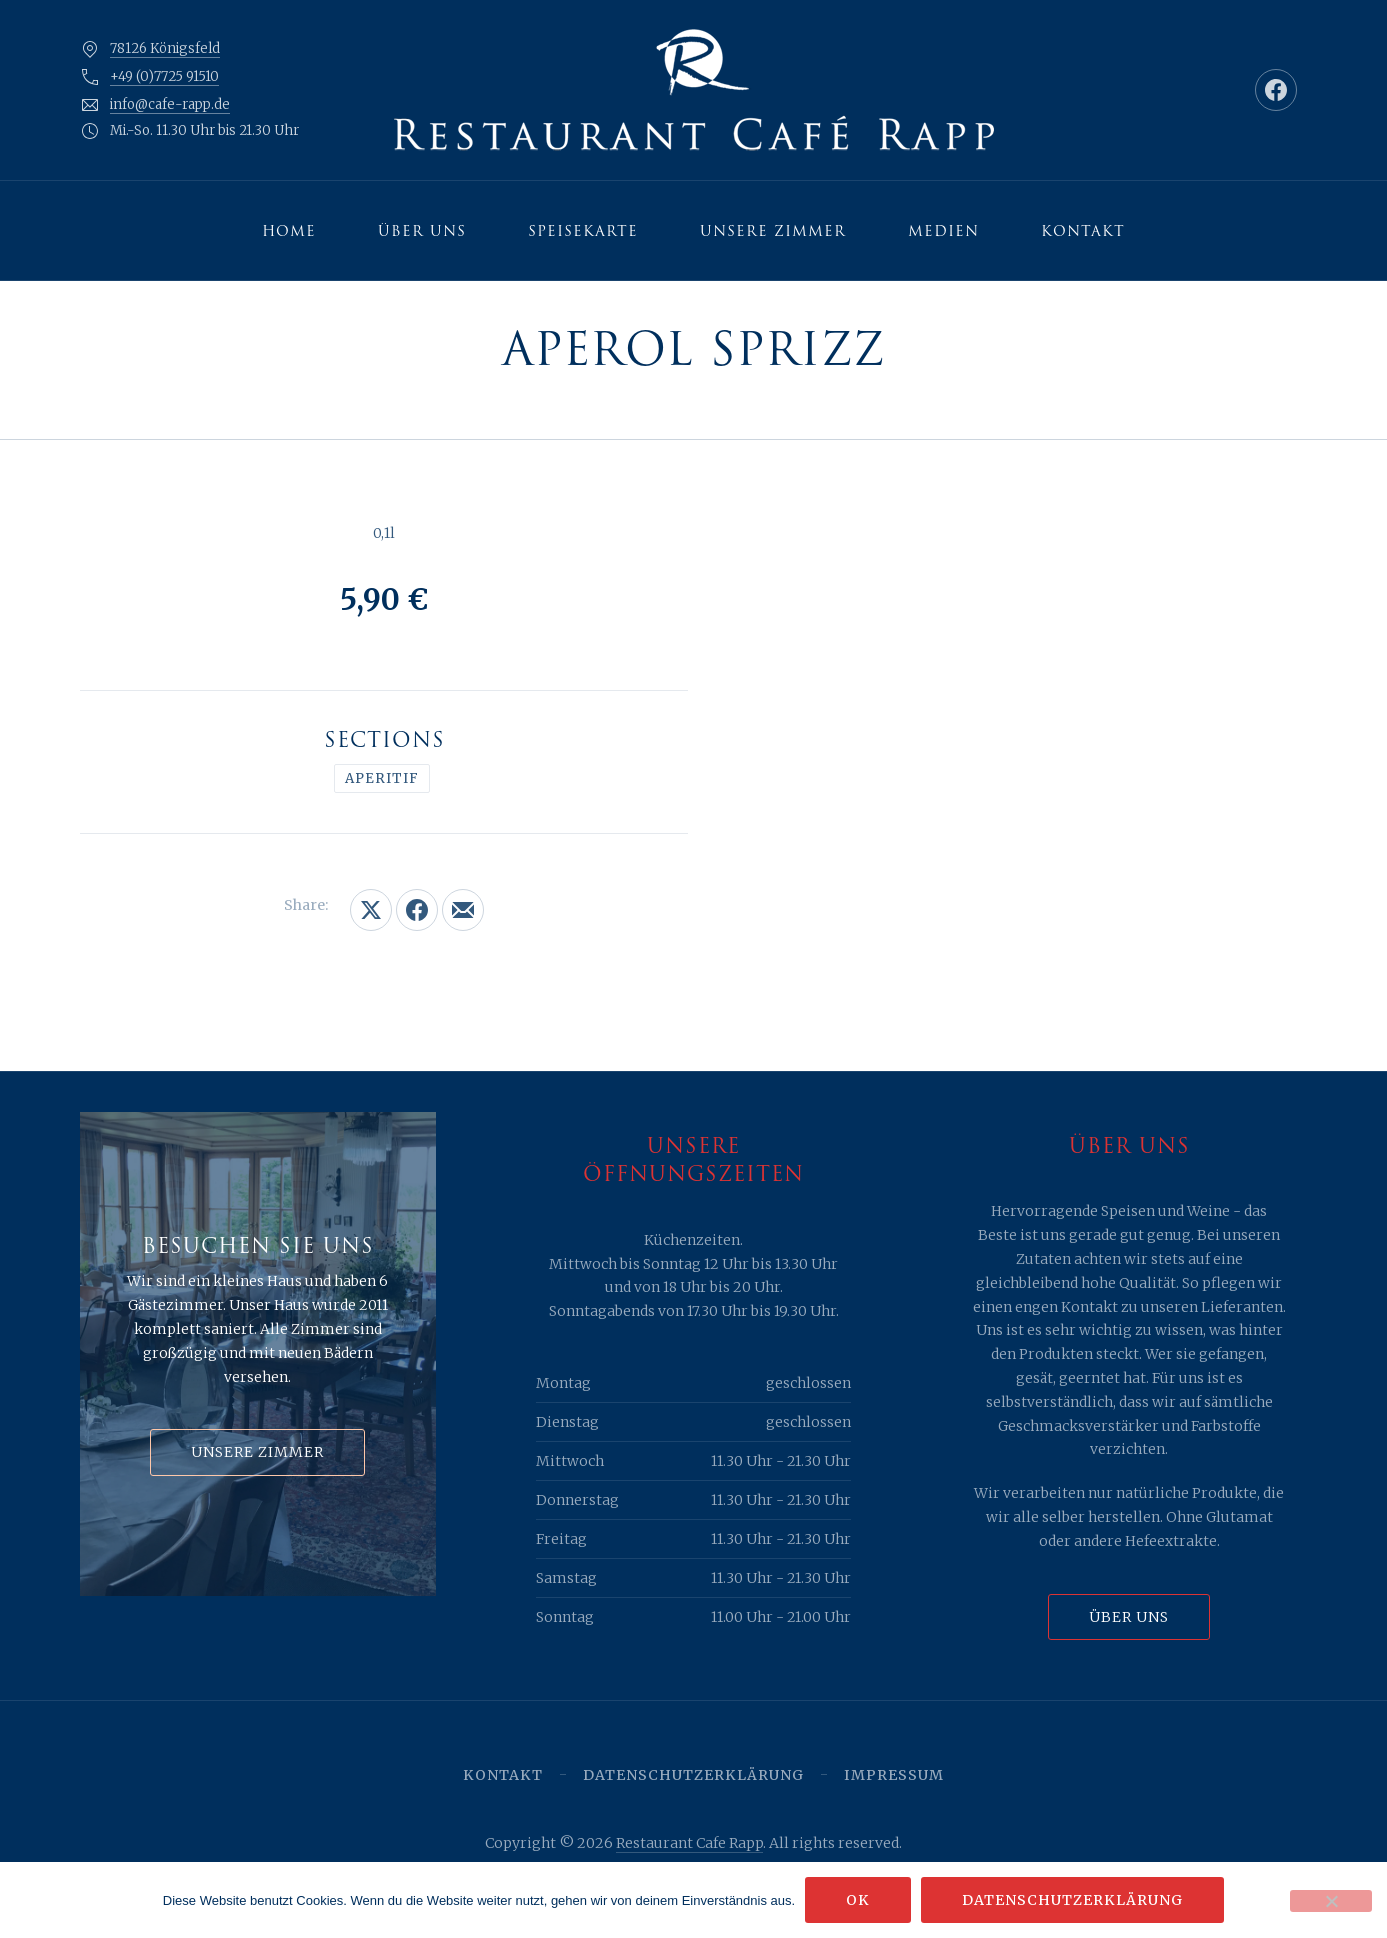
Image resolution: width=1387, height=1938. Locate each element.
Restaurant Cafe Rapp (689, 1843)
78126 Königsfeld (165, 48)
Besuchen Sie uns (258, 1246)
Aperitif (382, 778)
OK (858, 1900)
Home (289, 231)
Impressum (894, 1775)
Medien (943, 231)
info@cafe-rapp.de (170, 104)
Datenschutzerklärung (693, 1775)
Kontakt (1083, 231)
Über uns (422, 231)
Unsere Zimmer (773, 231)
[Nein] (1331, 1901)
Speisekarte (583, 231)
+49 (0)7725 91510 (164, 76)
